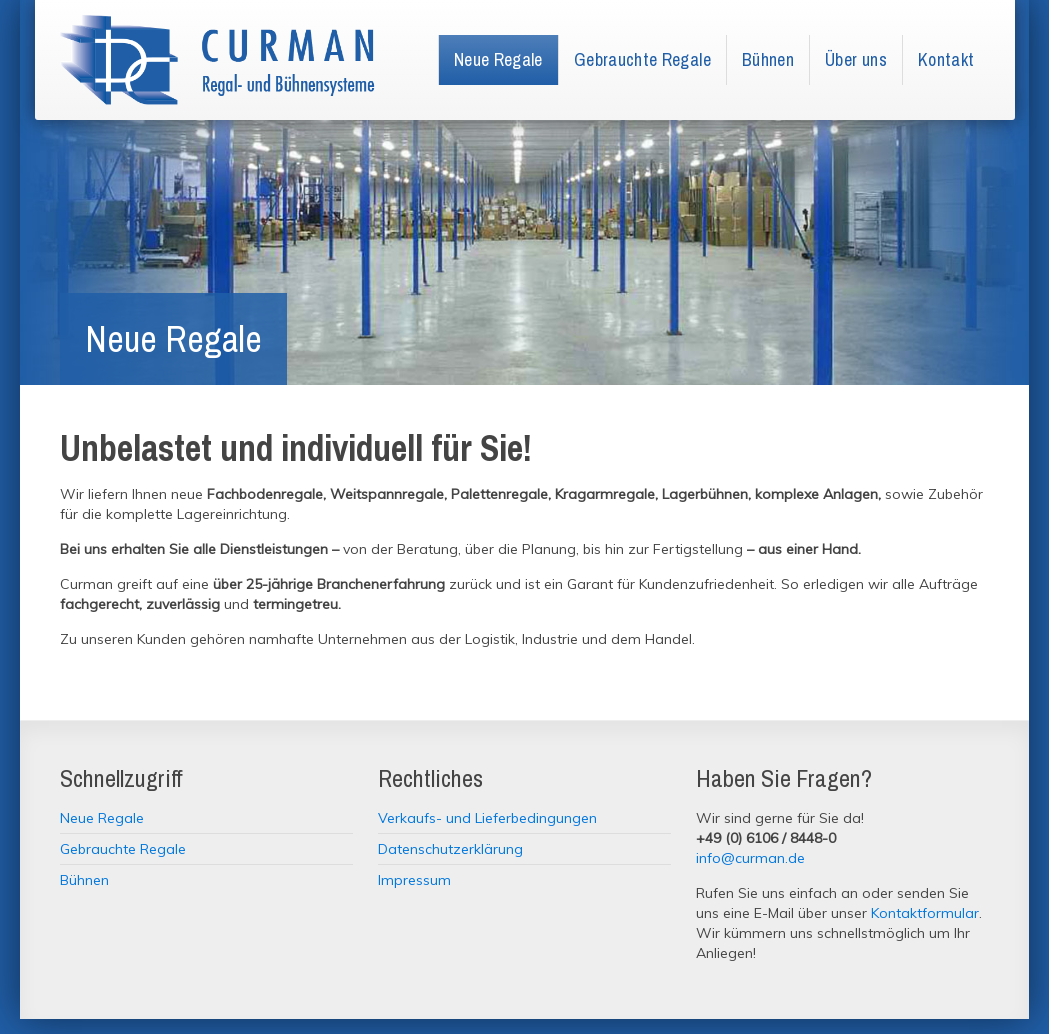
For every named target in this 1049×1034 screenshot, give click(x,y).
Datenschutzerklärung (450, 849)
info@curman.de (750, 858)
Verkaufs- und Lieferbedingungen (487, 818)
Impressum (414, 880)
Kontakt (946, 59)
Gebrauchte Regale (642, 59)
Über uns (856, 59)
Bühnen (768, 59)
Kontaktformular (925, 913)
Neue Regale (498, 59)
